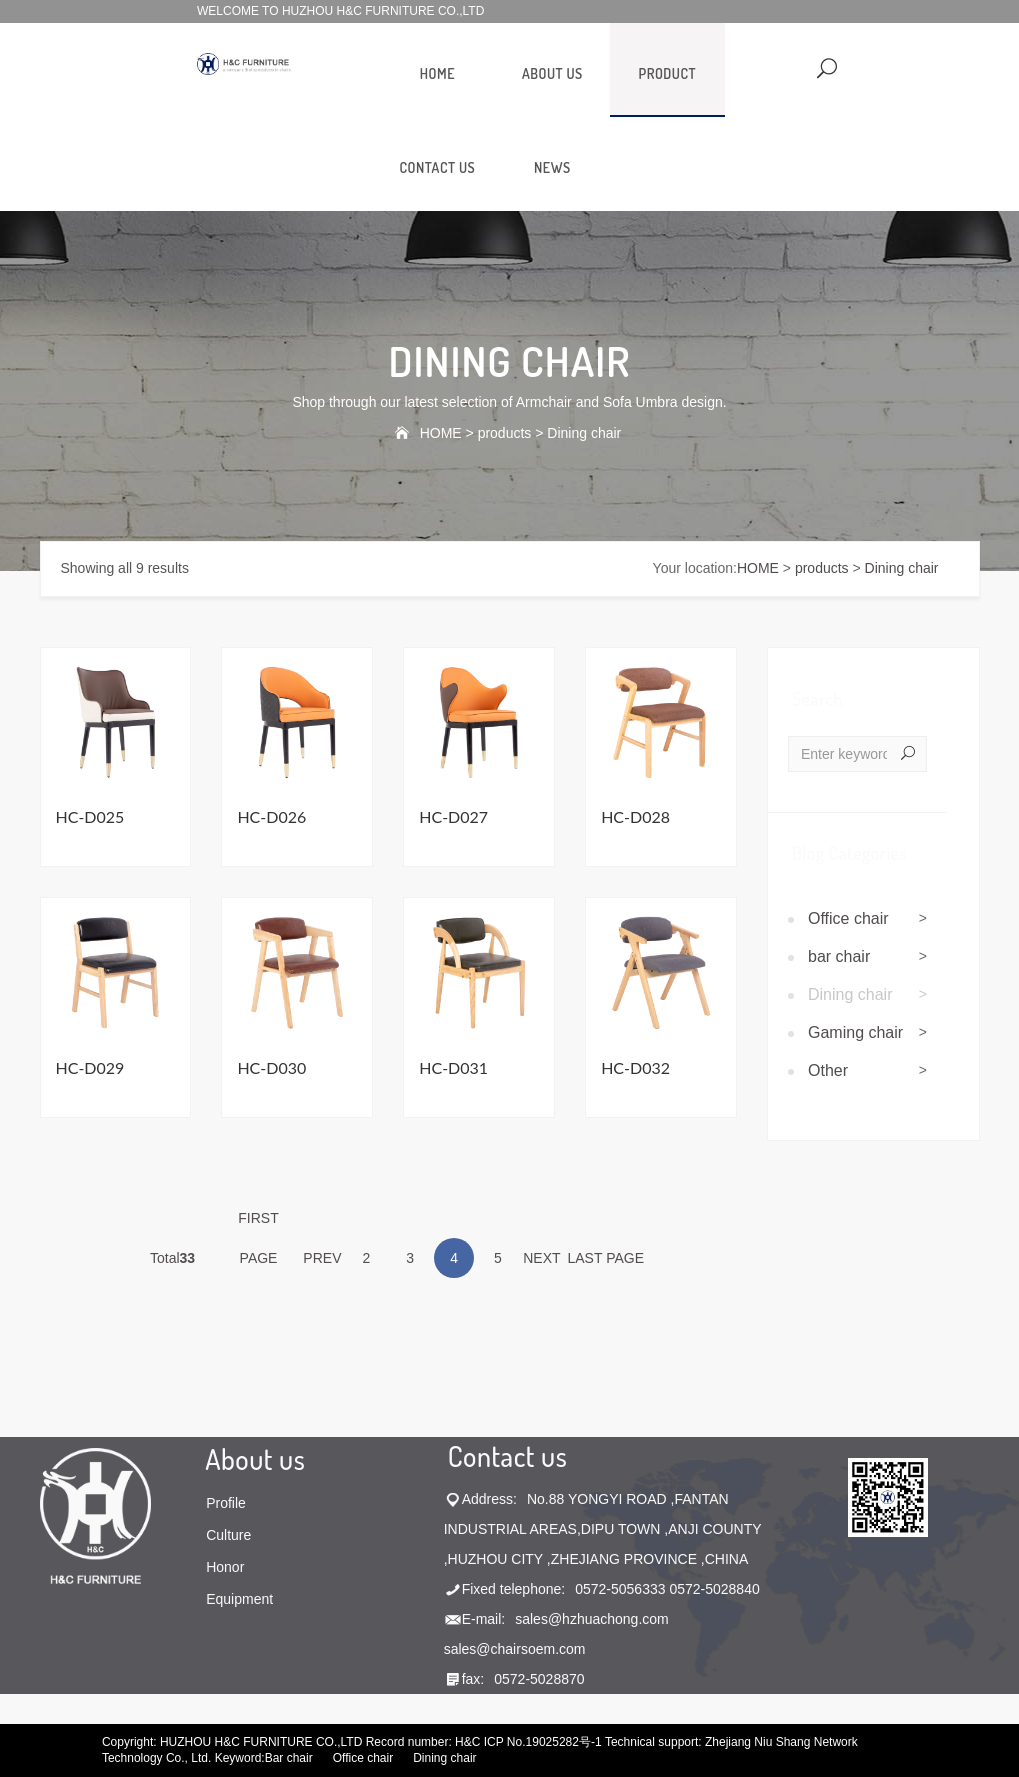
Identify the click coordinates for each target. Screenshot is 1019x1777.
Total (170, 1258)
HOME (437, 73)
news (552, 167)
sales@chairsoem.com (515, 1649)
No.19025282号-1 (554, 1742)
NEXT (541, 1258)
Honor (225, 1567)
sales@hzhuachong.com (592, 1619)
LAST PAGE (605, 1258)
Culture (228, 1535)
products (505, 433)
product (668, 73)
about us (552, 73)
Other (828, 1070)
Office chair (848, 918)
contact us (438, 167)
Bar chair (289, 1758)
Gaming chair (855, 1032)
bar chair (839, 956)
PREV (322, 1258)
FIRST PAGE (258, 1224)
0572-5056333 (620, 1589)
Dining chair (584, 433)
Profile (226, 1503)
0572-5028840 (714, 1589)
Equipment (239, 1599)
